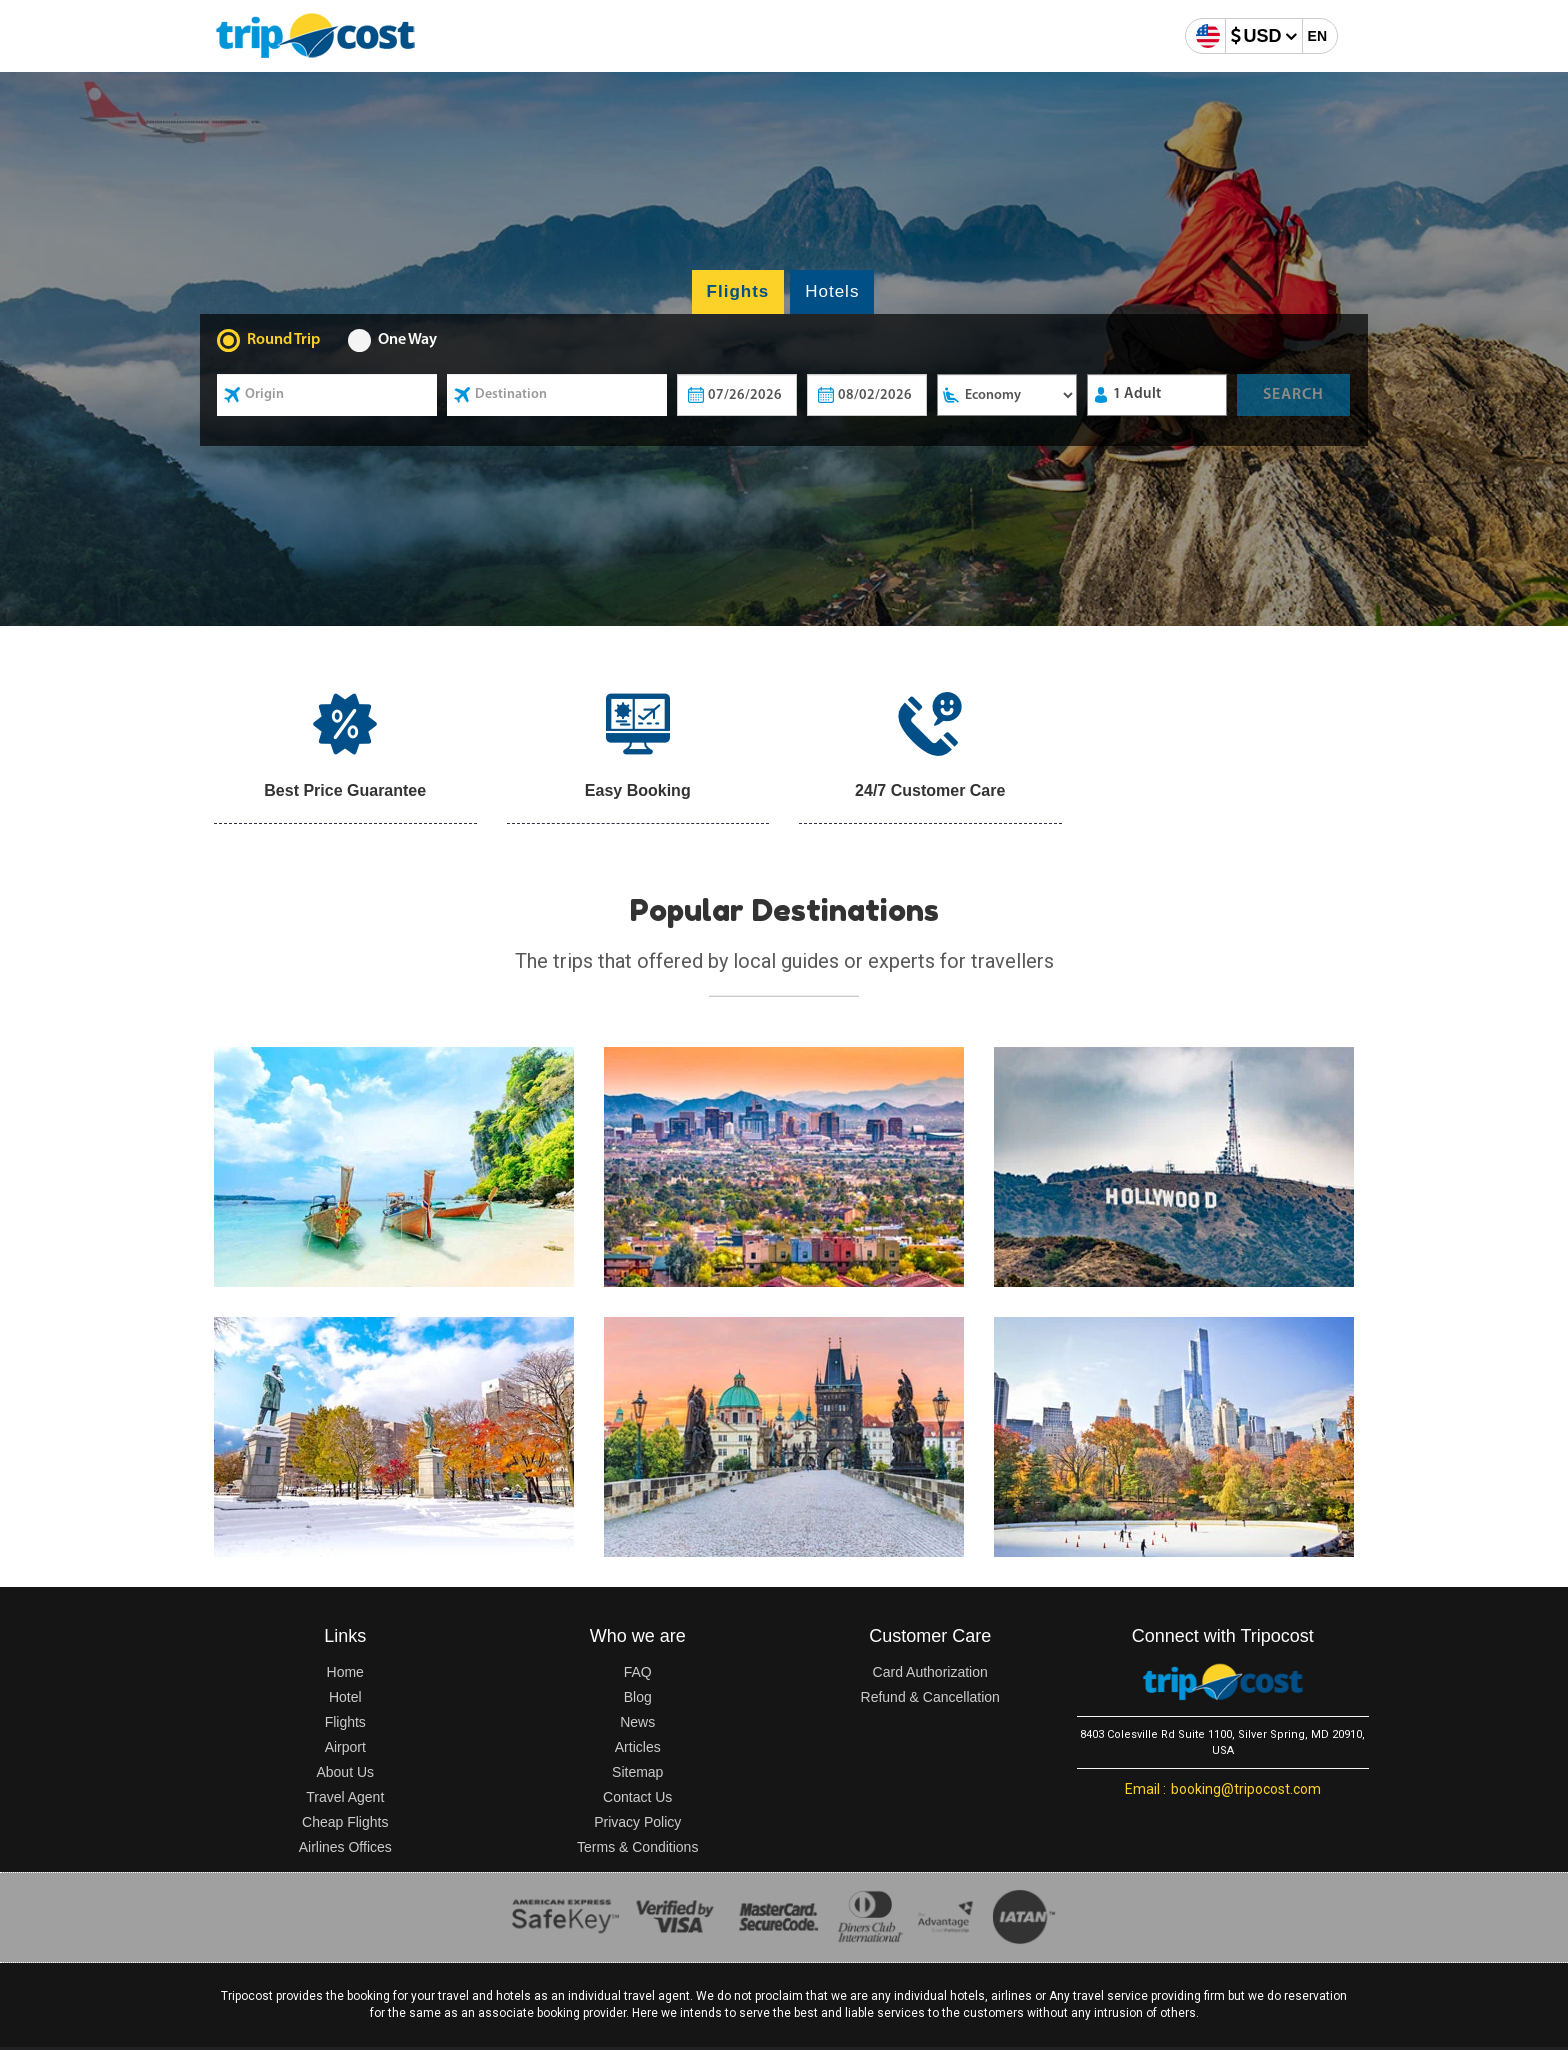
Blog (638, 1697)
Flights (345, 1722)
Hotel (345, 1697)
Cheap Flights (345, 1822)
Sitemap (637, 1772)
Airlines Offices (345, 1847)
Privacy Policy (637, 1822)
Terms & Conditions (637, 1847)
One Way (407, 340)
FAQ (638, 1672)
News (637, 1722)
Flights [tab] (738, 291)
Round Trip (283, 340)
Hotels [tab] (832, 291)
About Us (345, 1772)
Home (345, 1672)
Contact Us (637, 1797)
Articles (638, 1747)
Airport (345, 1747)
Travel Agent (345, 1797)
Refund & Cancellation (930, 1697)
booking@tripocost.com (1223, 1789)
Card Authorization (930, 1672)
